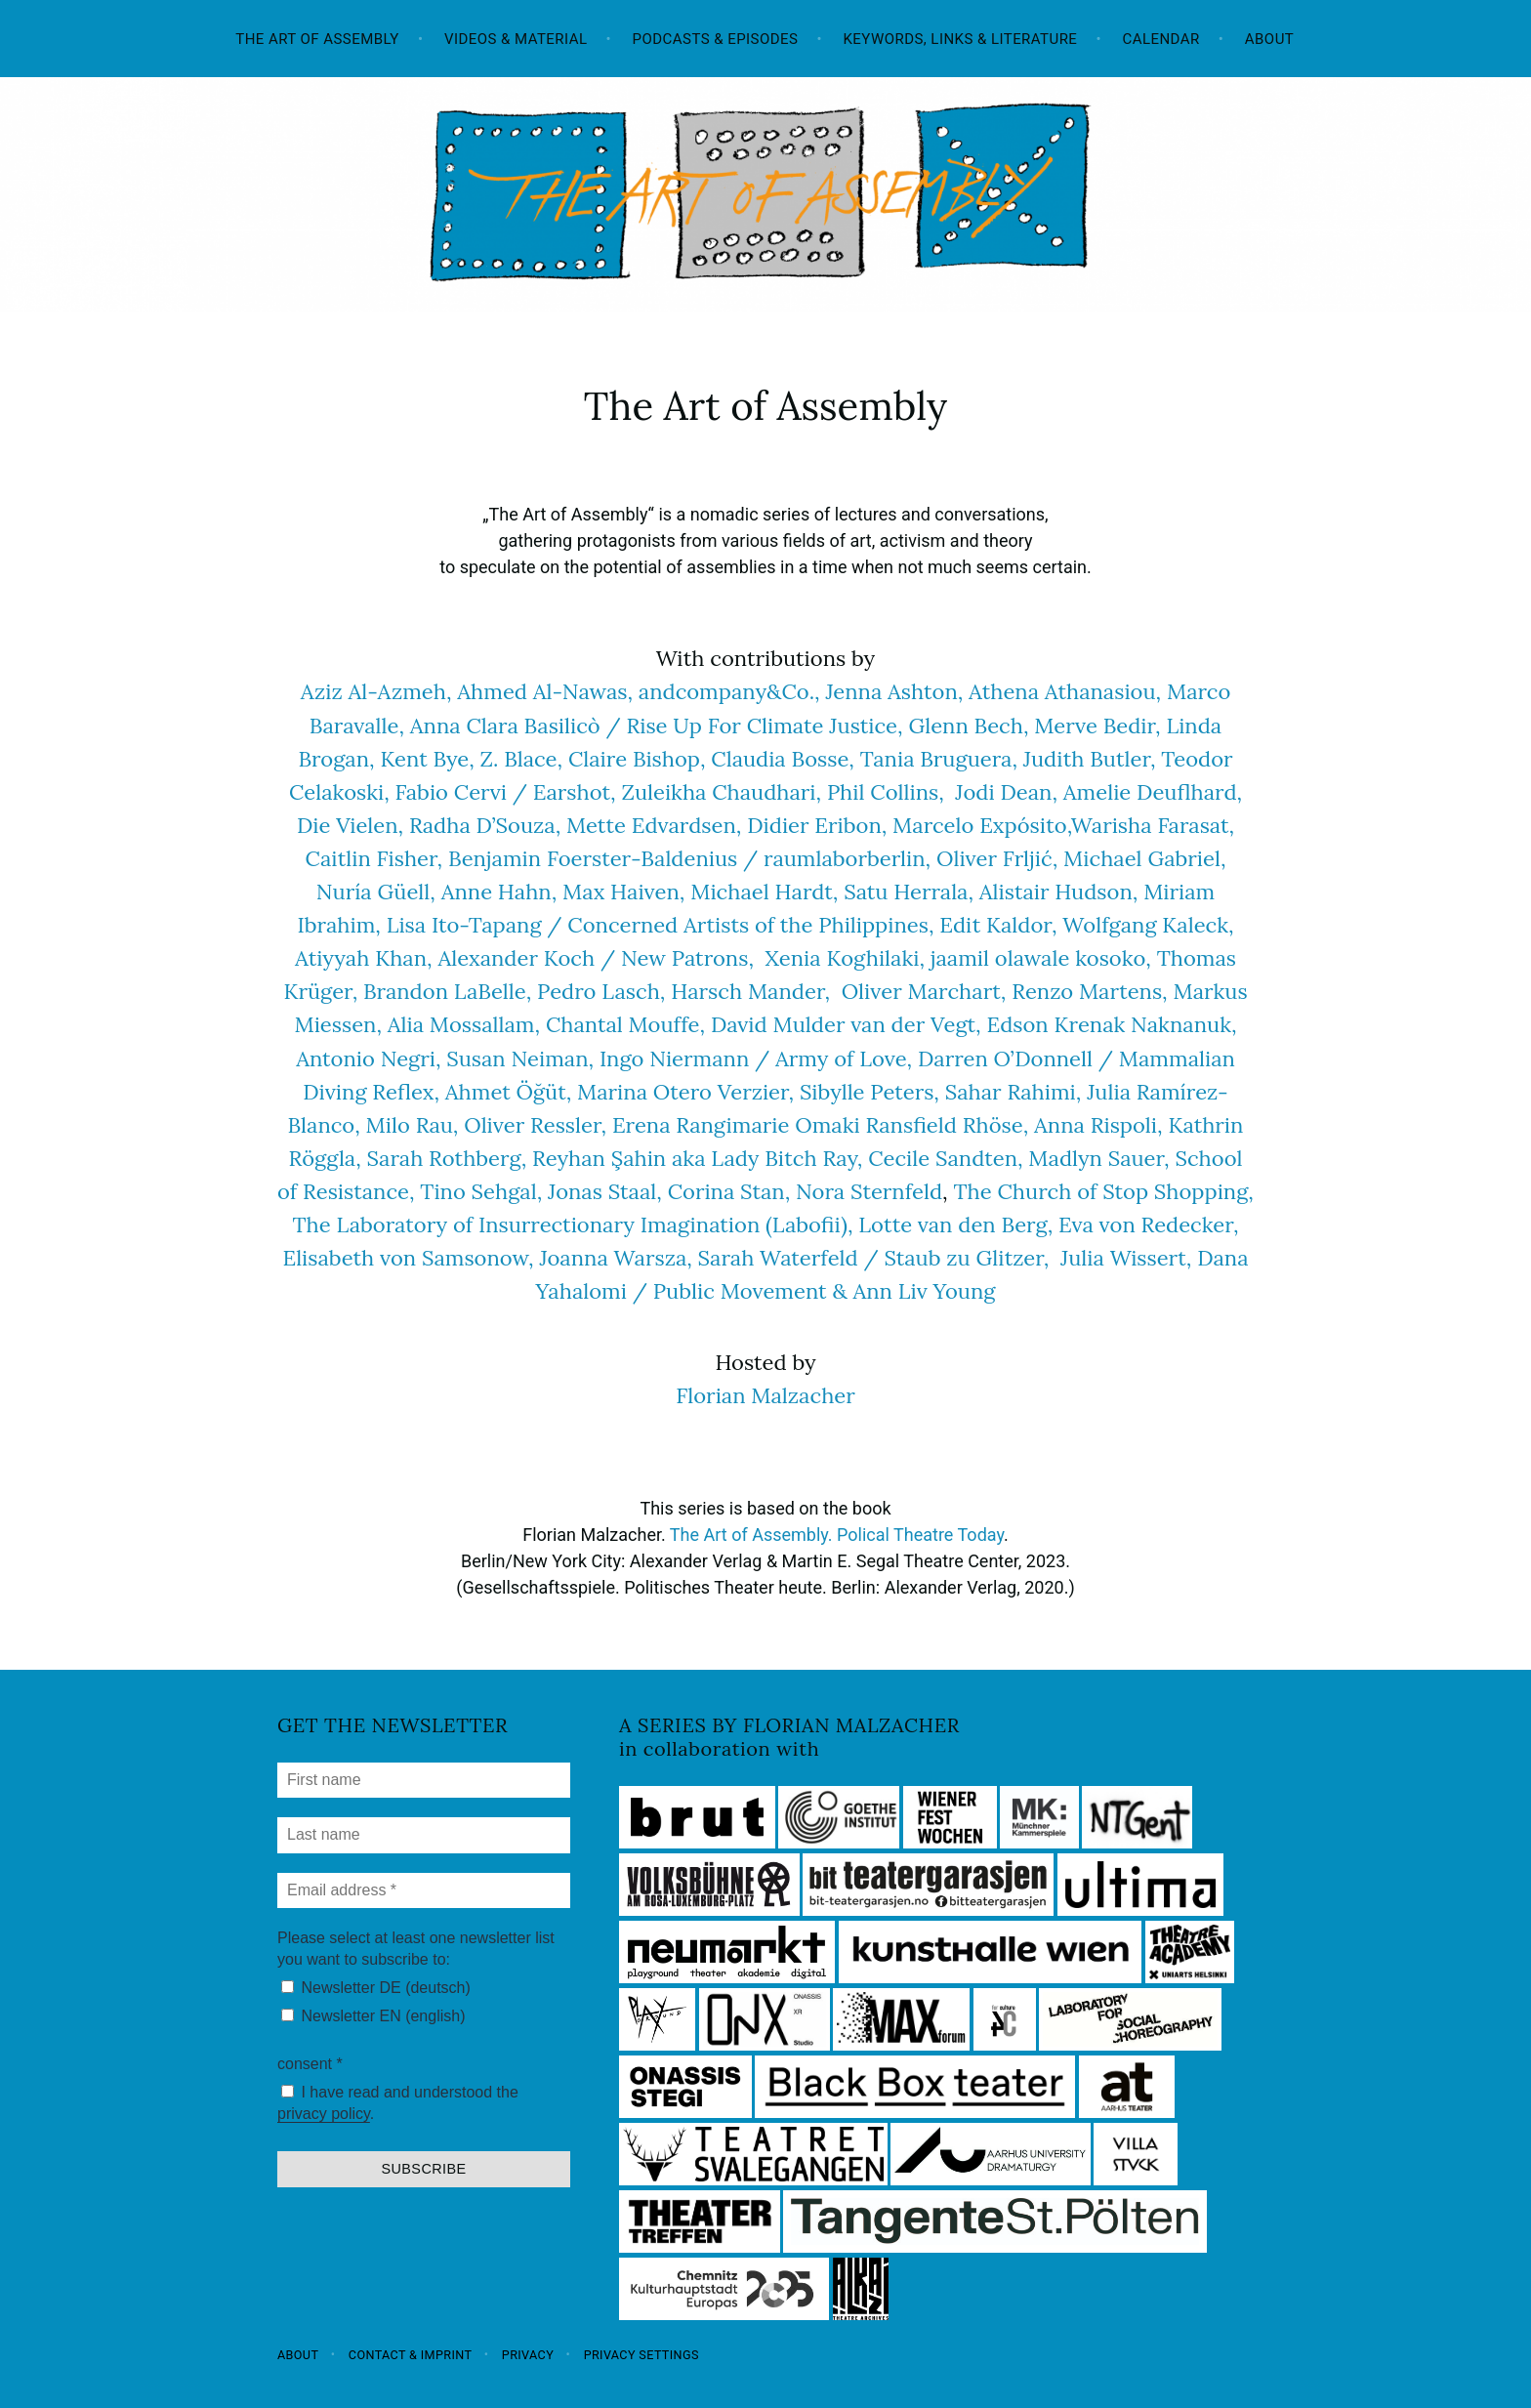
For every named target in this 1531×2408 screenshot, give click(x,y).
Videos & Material (516, 39)
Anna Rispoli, (1098, 1125)
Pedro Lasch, (601, 991)
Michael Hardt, (764, 891)
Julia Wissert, (1125, 1257)
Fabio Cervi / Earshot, (505, 792)
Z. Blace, (521, 758)
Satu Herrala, (908, 891)
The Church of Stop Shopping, (1103, 1191)
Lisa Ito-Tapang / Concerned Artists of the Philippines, (660, 924)
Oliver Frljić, (996, 858)
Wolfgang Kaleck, (1147, 924)
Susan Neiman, (520, 1058)
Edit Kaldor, (1000, 924)
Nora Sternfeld (869, 1191)
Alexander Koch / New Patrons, (595, 958)
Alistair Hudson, (1058, 891)
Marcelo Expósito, (981, 825)
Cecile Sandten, (945, 1158)
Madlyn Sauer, (1098, 1158)
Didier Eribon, (817, 825)
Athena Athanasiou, (1065, 691)
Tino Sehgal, (481, 1191)
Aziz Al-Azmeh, (376, 691)
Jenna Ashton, (894, 691)
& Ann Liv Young (913, 1291)
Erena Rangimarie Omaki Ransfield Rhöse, (820, 1125)
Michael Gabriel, (1144, 858)
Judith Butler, (1089, 758)
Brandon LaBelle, (447, 991)
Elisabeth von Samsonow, (407, 1257)
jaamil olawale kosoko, (1041, 958)
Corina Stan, (729, 1191)
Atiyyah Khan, (366, 958)
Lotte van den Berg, (955, 1224)
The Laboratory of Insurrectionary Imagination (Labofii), (573, 1224)
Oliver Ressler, (535, 1125)
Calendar (1161, 39)
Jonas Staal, (605, 1191)
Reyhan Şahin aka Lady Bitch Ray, (700, 1158)
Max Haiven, (623, 891)
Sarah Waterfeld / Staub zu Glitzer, (879, 1257)
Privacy (528, 2353)
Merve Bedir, (1100, 725)
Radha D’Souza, (484, 825)
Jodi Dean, (1006, 792)
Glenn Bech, (968, 725)
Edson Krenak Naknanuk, (1111, 1024)
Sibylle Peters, (869, 1091)
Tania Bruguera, (938, 758)
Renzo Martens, (1089, 991)
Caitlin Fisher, (374, 858)
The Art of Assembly (317, 39)
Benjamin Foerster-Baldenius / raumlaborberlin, (689, 858)
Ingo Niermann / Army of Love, (756, 1058)
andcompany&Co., (729, 691)
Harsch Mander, (747, 991)
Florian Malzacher (765, 1395)
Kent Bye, (427, 758)
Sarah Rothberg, (447, 1158)
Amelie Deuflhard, (1152, 792)
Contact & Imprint (411, 2353)
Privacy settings (641, 2353)
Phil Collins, (885, 792)
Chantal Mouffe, (625, 1024)
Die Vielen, (350, 825)
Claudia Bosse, (782, 758)
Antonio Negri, (368, 1058)
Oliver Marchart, (924, 991)
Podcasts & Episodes (716, 39)
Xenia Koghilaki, (848, 958)
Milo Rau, (412, 1125)
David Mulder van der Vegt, (846, 1024)
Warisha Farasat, (1152, 825)
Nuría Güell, (375, 891)
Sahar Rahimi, (1013, 1091)
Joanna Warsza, (615, 1257)
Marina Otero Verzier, (685, 1091)
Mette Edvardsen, (653, 825)
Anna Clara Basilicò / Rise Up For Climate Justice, (656, 725)
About (1269, 39)
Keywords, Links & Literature (960, 39)
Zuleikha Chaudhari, (721, 792)
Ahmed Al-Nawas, (545, 691)
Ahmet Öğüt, (508, 1091)
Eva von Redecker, (1148, 1224)
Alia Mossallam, (464, 1024)
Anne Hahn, (499, 891)
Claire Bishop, (637, 758)
